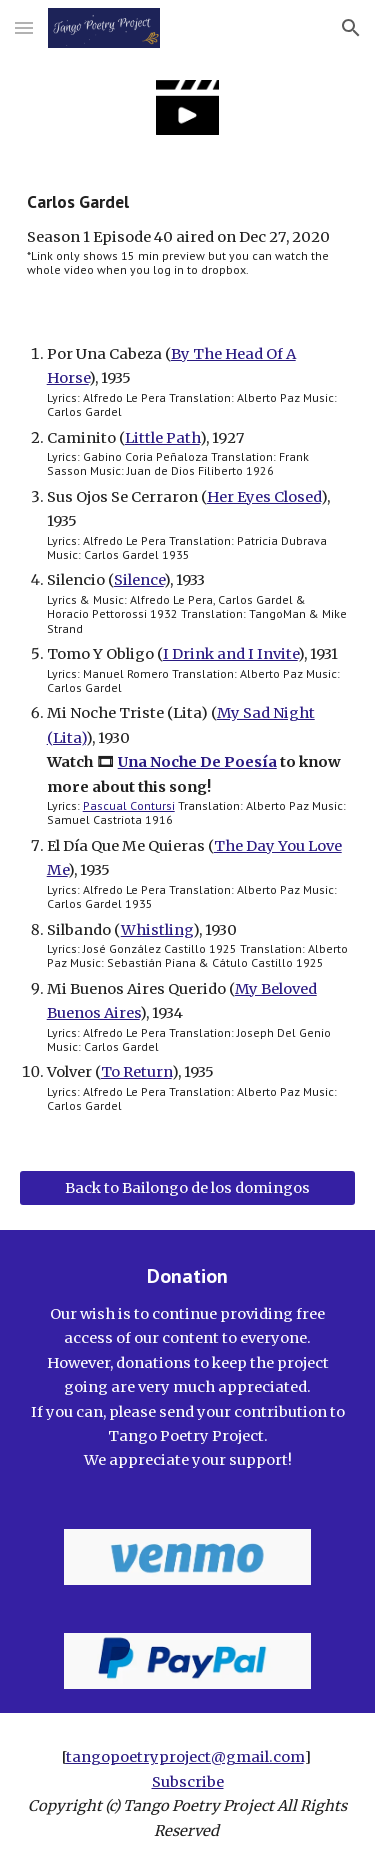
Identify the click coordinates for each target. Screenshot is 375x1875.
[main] (188, 234)
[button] (24, 27)
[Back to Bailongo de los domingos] (188, 1187)
